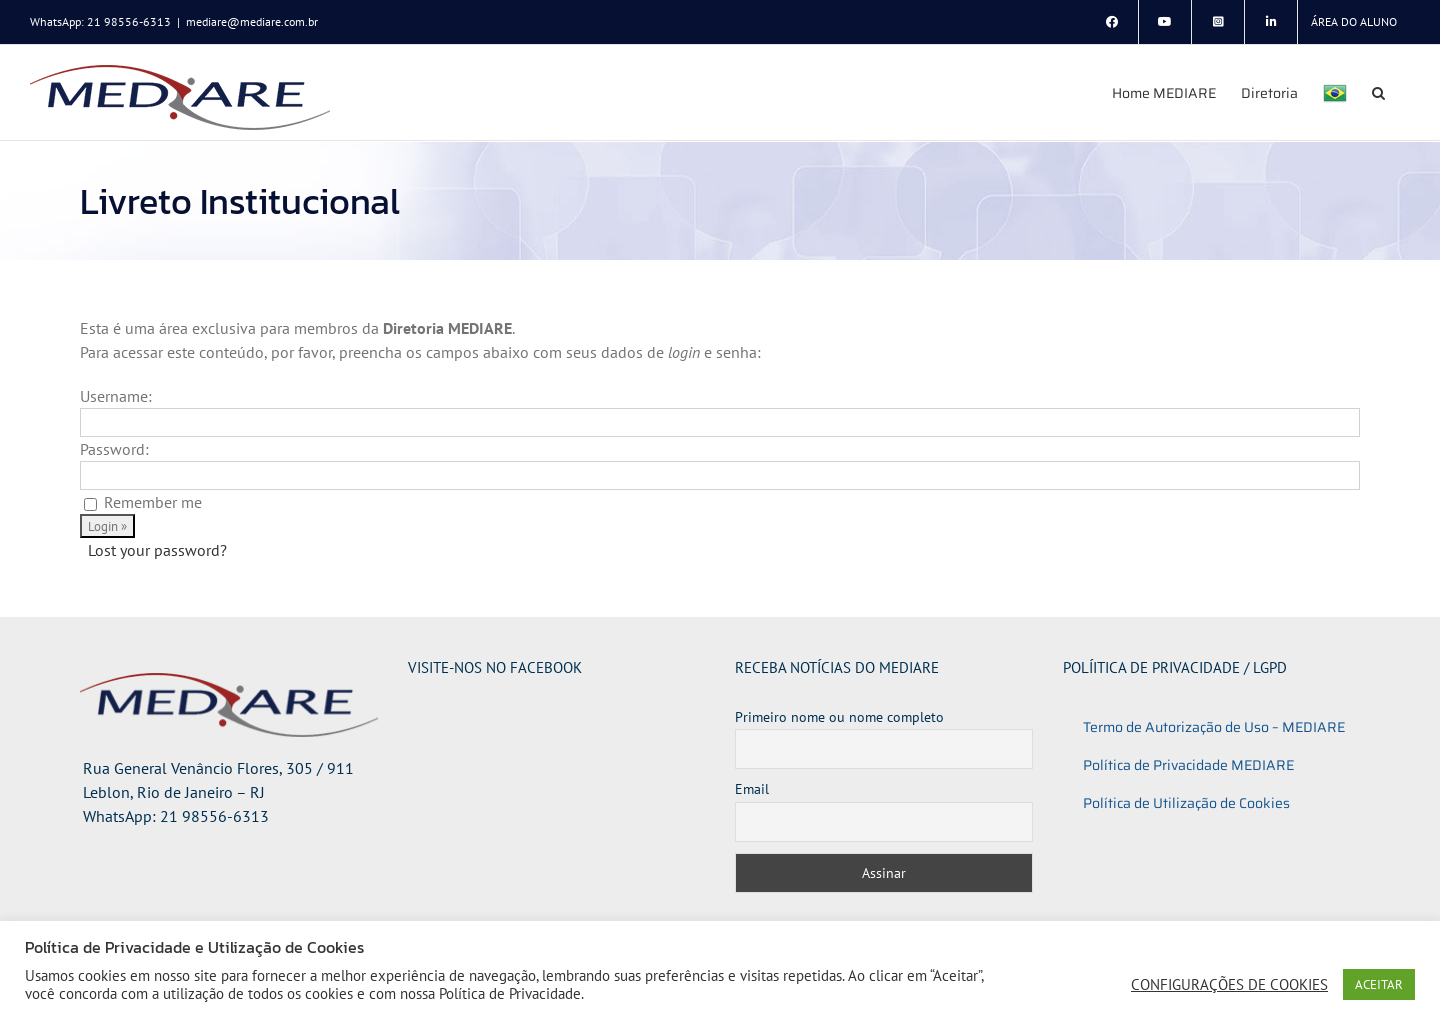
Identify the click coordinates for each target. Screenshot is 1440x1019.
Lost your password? (157, 550)
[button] (1378, 92)
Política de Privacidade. (511, 993)
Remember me (153, 502)
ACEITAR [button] (1379, 984)
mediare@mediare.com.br (252, 21)
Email (752, 789)
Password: (114, 449)
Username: (116, 396)
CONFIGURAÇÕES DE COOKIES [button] (1229, 985)
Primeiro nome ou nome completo (839, 717)
